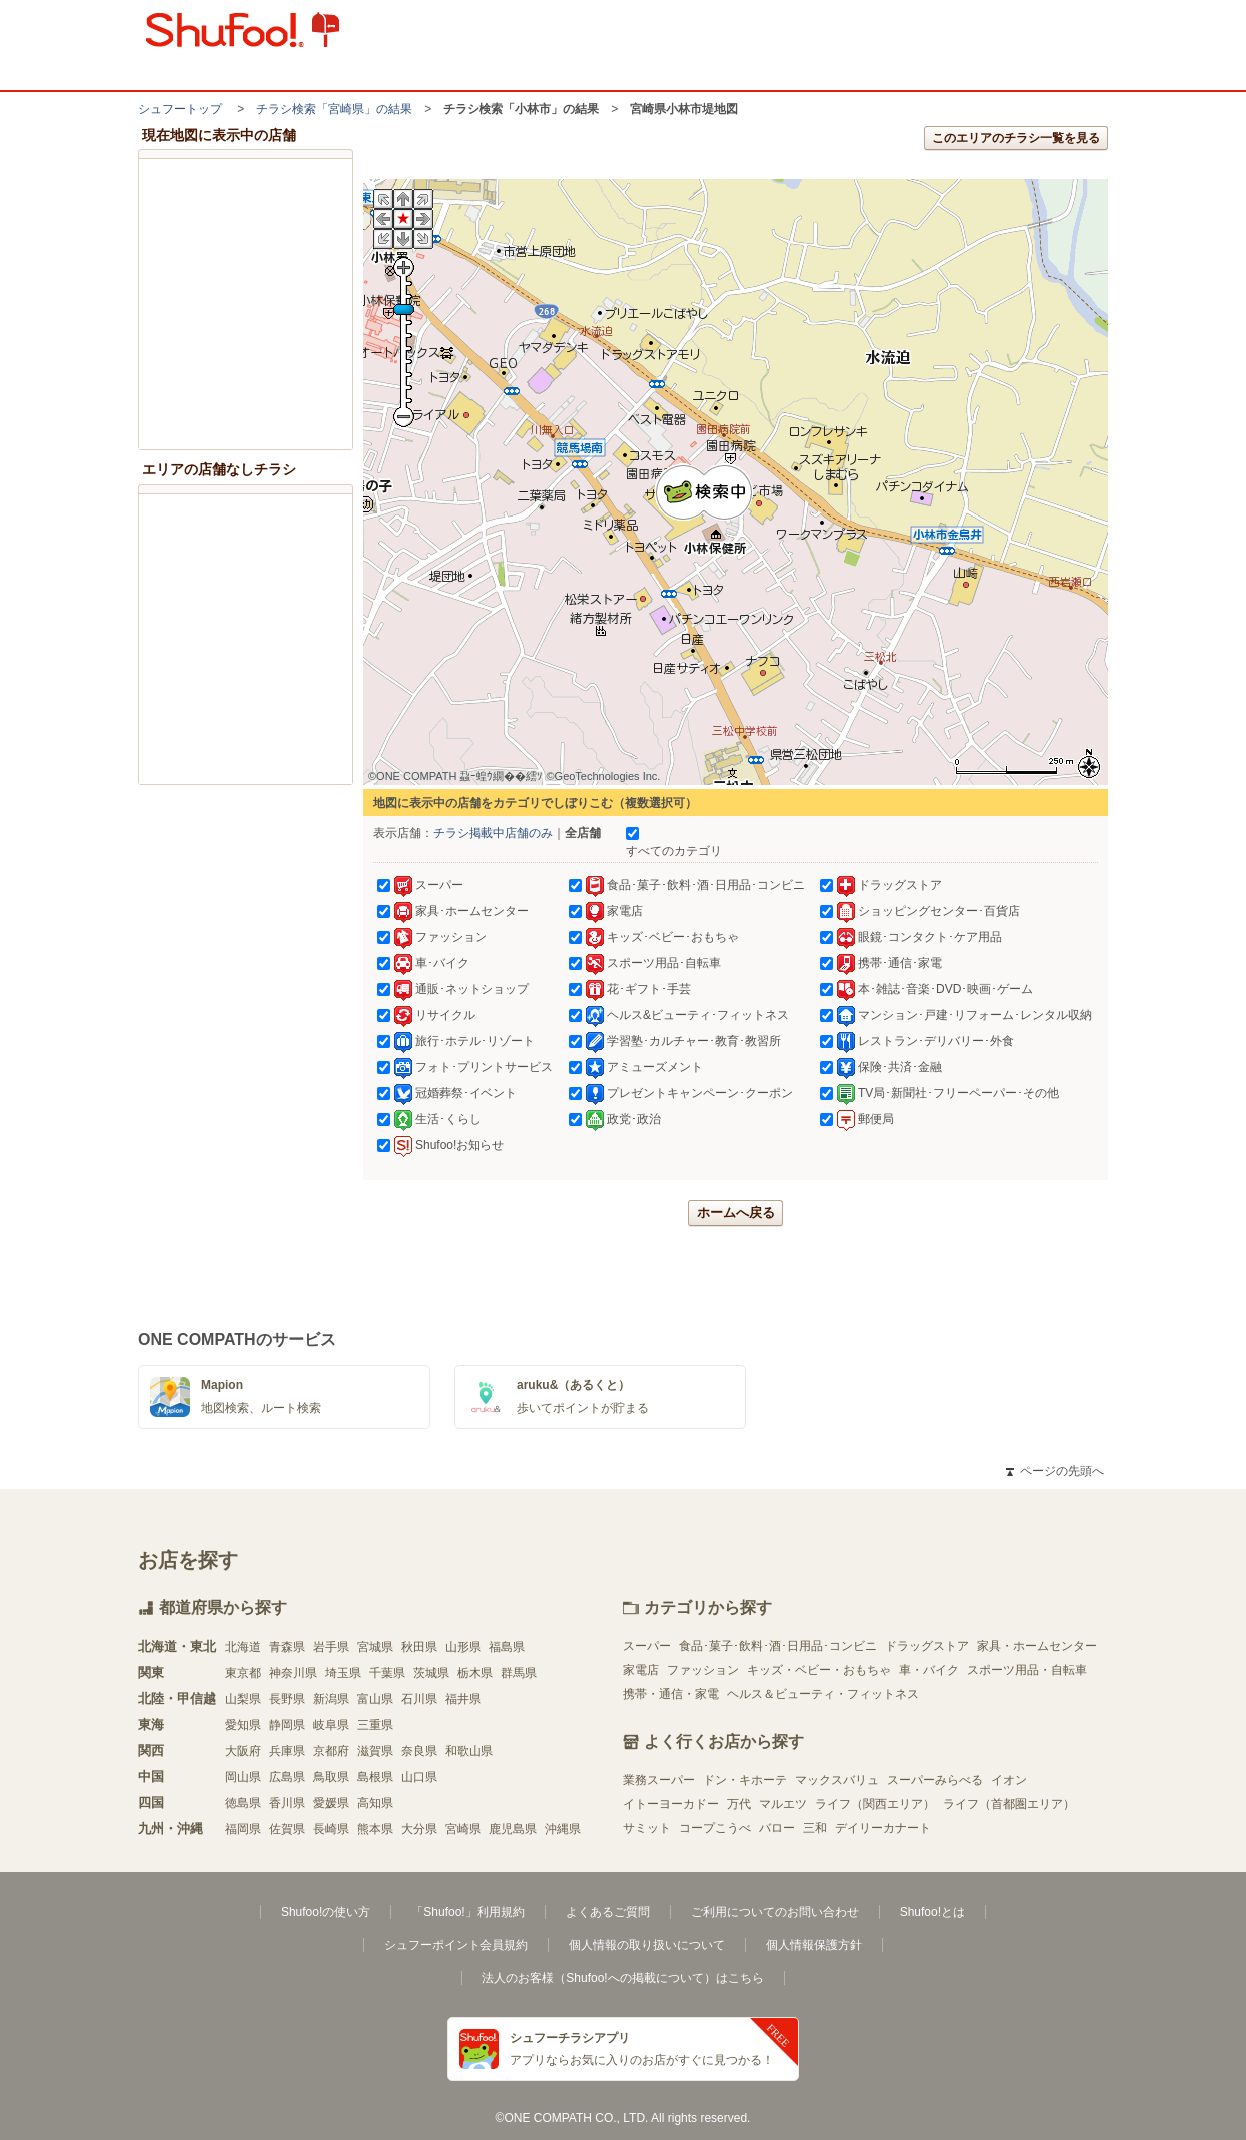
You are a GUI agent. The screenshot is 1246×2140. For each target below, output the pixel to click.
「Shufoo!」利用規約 (467, 1912)
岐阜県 (331, 1725)
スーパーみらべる (935, 1780)
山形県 (463, 1647)
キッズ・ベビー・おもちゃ (819, 1670)
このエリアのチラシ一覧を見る (1016, 138)
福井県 (463, 1699)
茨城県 (431, 1673)
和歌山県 (469, 1751)
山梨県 (243, 1699)
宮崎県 (463, 1829)
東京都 (243, 1673)
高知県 (375, 1803)
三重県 (375, 1725)
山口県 (419, 1777)
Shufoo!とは (932, 1912)
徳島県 (243, 1803)
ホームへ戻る (736, 1212)
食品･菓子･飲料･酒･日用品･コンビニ (778, 1646)
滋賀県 (375, 1751)
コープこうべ (715, 1828)
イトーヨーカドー (671, 1804)
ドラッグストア (927, 1646)
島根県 (375, 1777)
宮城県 (375, 1647)
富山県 (375, 1699)
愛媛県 (331, 1803)
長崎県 (331, 1829)
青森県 (287, 1647)
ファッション (703, 1670)
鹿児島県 (513, 1829)
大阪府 (243, 1751)
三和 (815, 1828)
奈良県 (419, 1751)
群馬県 (519, 1673)
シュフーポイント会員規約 (456, 1945)
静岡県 (287, 1725)
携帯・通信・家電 (671, 1694)
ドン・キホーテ (745, 1780)
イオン (1009, 1780)
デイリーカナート (883, 1828)
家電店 (641, 1670)
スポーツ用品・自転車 (1027, 1670)
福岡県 (243, 1829)
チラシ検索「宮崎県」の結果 (334, 109)
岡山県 (243, 1777)
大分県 (419, 1829)
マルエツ (783, 1804)
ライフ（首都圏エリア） (1009, 1804)
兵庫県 (287, 1751)
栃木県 (475, 1673)
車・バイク (929, 1670)
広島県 (287, 1777)
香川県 (287, 1803)
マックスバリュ (837, 1780)
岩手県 (331, 1647)
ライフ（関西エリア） (875, 1804)
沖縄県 (563, 1829)
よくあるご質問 (608, 1912)
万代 (739, 1804)
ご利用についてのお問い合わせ (775, 1912)
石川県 (419, 1699)
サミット (647, 1828)
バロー (777, 1828)
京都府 (331, 1751)
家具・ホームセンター (1037, 1646)
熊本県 (375, 1829)
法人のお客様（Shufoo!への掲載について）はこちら (622, 1978)
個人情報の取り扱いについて (647, 1945)
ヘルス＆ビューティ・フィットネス (823, 1694)
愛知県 (243, 1725)
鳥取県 (331, 1777)
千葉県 (387, 1673)
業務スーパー (659, 1780)
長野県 (287, 1699)
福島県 (507, 1647)
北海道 (243, 1647)
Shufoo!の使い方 (325, 1912)
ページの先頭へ (1055, 1471)
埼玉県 (343, 1673)
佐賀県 (287, 1829)
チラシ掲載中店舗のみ (493, 833)
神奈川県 (293, 1673)
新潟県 (331, 1699)
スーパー (647, 1646)
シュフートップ (180, 109)
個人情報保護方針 (814, 1945)
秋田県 (419, 1647)
